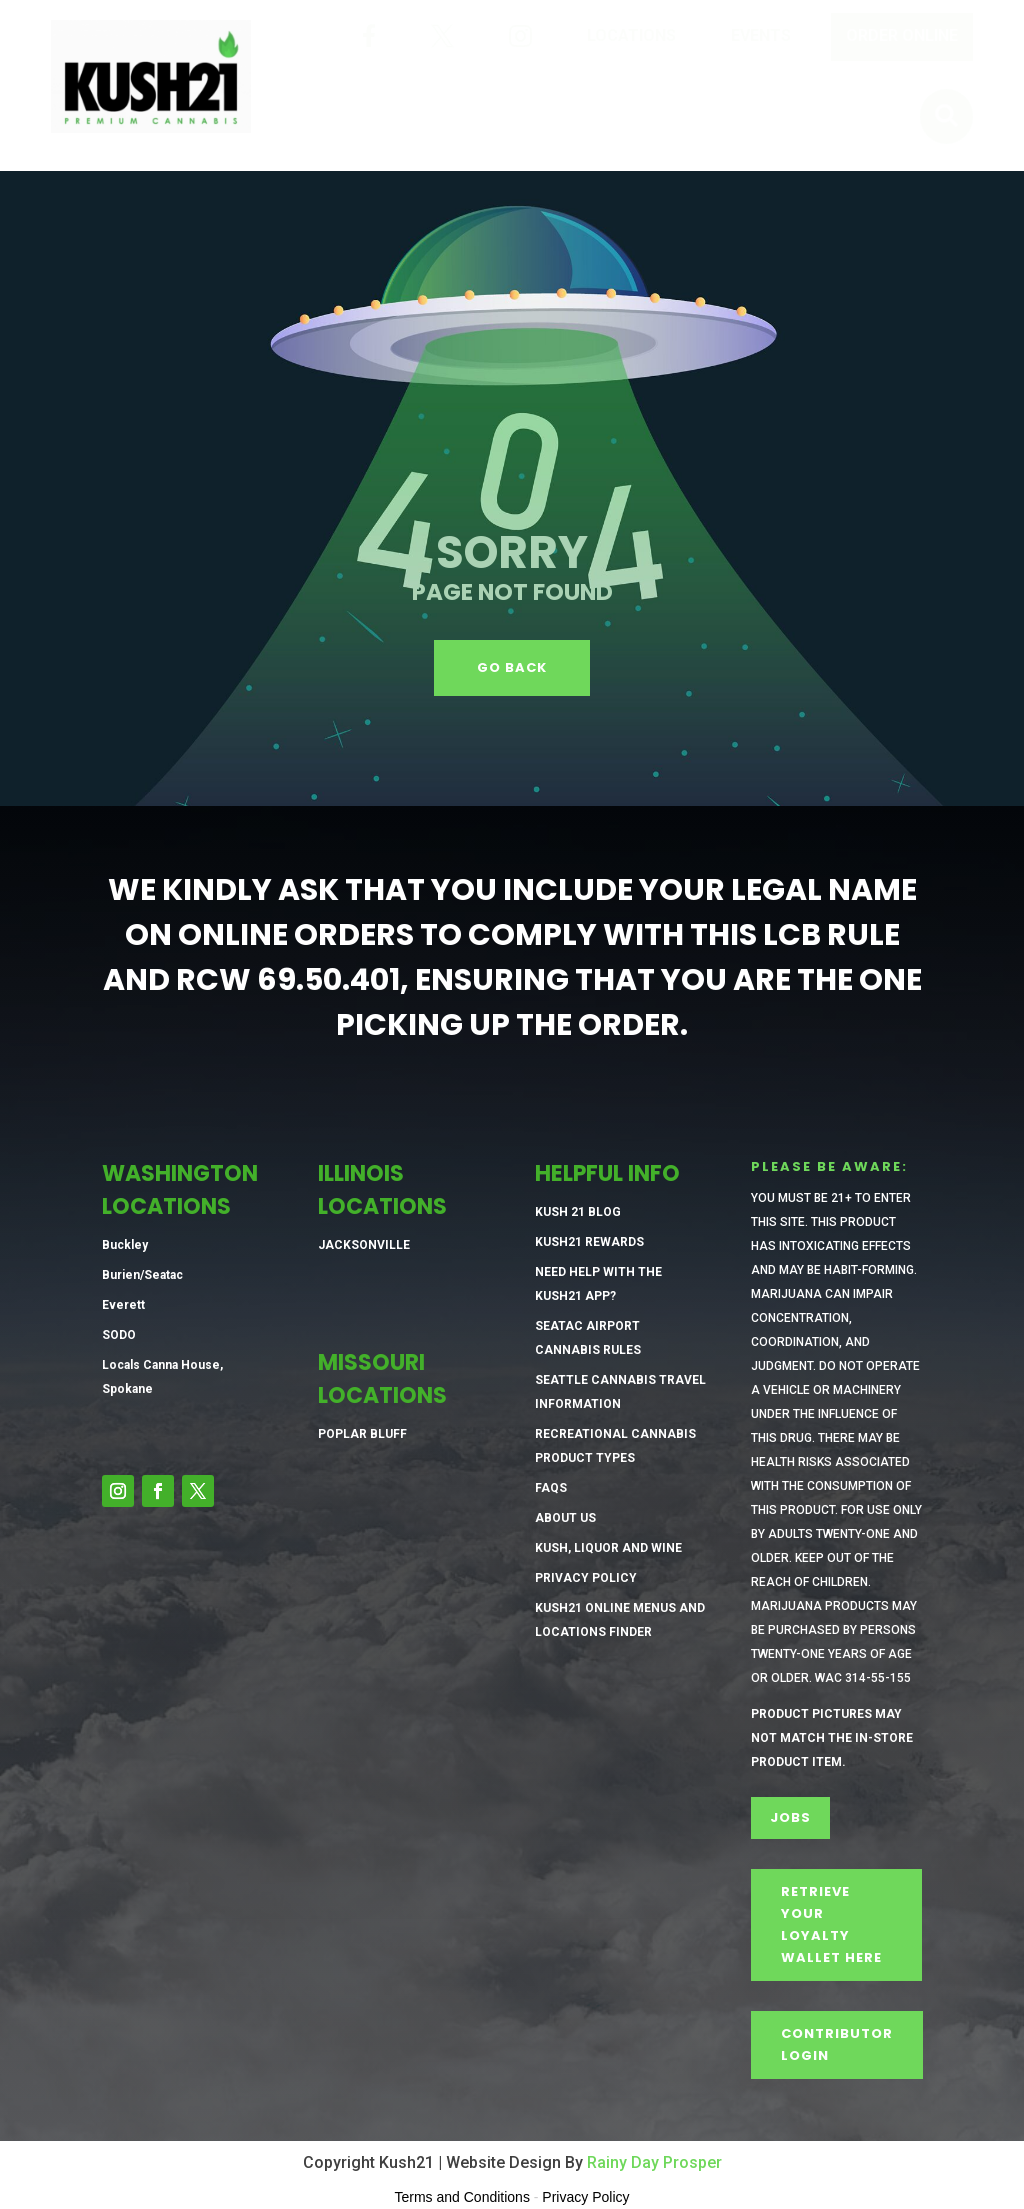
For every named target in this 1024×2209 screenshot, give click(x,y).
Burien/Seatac (142, 1275)
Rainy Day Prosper (654, 2162)
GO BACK (512, 667)
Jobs (790, 1817)
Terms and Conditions (462, 2197)
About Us (565, 1518)
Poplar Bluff (362, 1434)
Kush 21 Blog (578, 1212)
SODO (119, 1335)
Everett (123, 1305)
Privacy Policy (586, 1578)
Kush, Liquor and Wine (608, 1548)
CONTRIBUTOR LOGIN (837, 2044)
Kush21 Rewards (589, 1242)
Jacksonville (364, 1245)
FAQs (551, 1488)
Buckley (125, 1245)
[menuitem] (369, 36)
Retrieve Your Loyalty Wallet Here (831, 1924)
